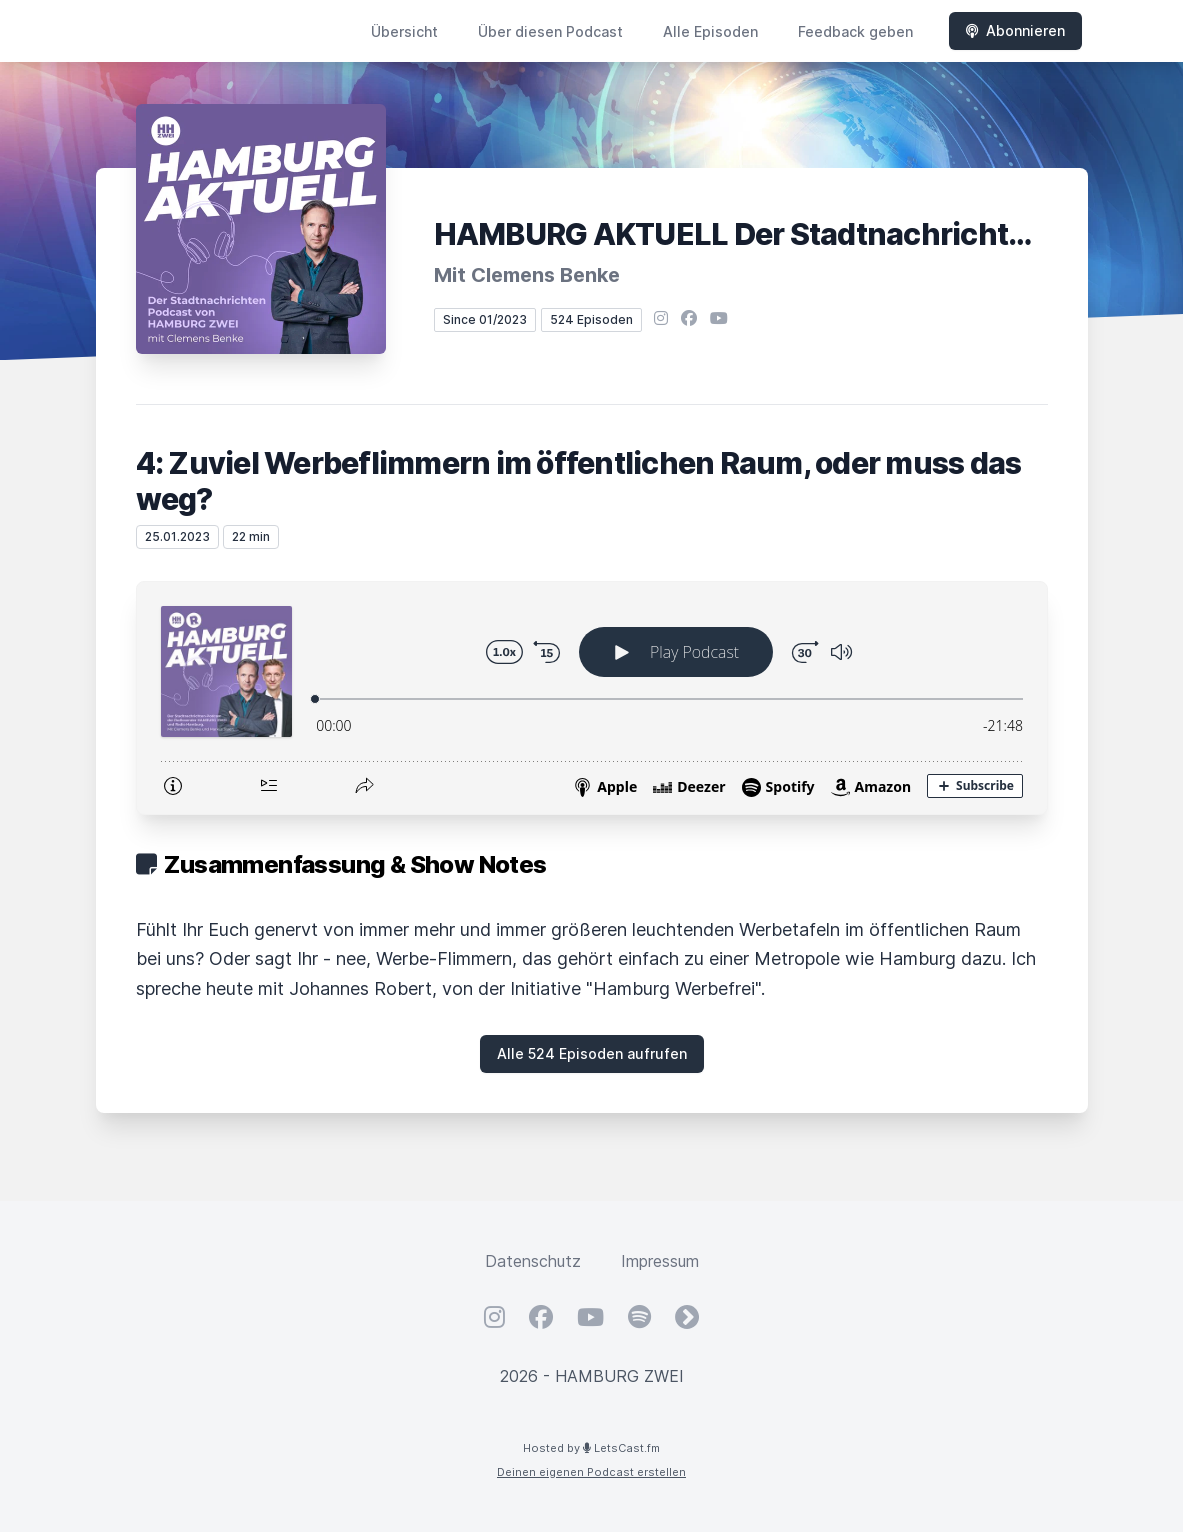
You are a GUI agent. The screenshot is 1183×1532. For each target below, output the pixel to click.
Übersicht (404, 31)
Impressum (660, 1261)
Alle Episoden (710, 31)
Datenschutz (533, 1261)
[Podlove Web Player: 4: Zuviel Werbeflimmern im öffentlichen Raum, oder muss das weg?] (592, 698)
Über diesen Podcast (550, 31)
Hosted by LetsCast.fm (591, 1448)
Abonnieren (1015, 30)
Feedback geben (855, 31)
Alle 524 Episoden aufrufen (592, 1053)
